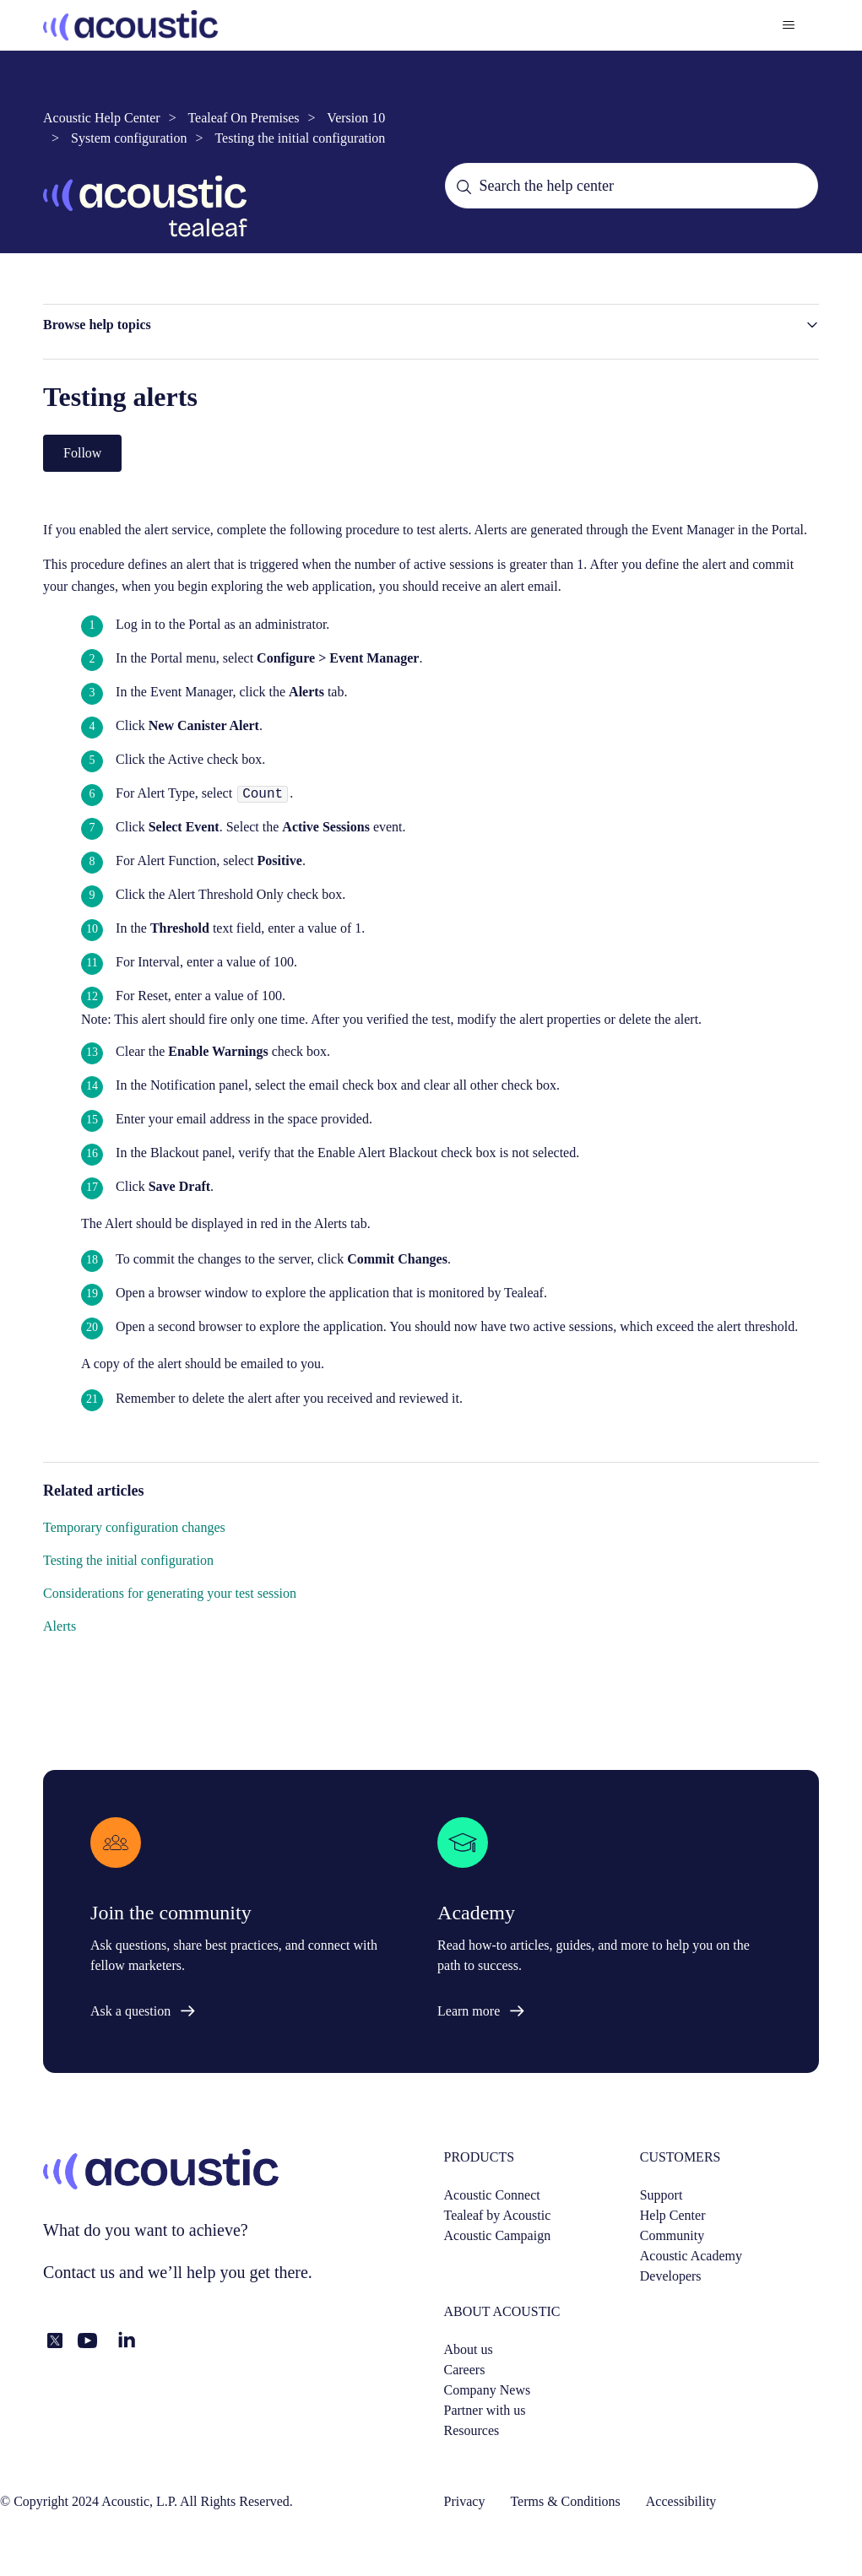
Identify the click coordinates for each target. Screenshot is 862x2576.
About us (468, 2349)
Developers (671, 2276)
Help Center (673, 2215)
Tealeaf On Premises (243, 118)
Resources (472, 2430)
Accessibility (681, 2501)
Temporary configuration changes (134, 1527)
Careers (464, 2369)
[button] (431, 325)
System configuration (129, 138)
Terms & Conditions (565, 2501)
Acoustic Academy (691, 2256)
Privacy (464, 2501)
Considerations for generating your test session (169, 1593)
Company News (487, 2390)
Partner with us (485, 2410)
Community (672, 2235)
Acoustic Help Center (101, 118)
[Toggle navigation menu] (789, 25)
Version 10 (356, 118)
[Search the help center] (631, 185)
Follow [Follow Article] (82, 453)
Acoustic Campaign (497, 2235)
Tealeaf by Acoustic (497, 2215)
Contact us (79, 2272)
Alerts (59, 1626)
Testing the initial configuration (299, 138)
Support (661, 2195)
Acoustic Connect (492, 2195)
